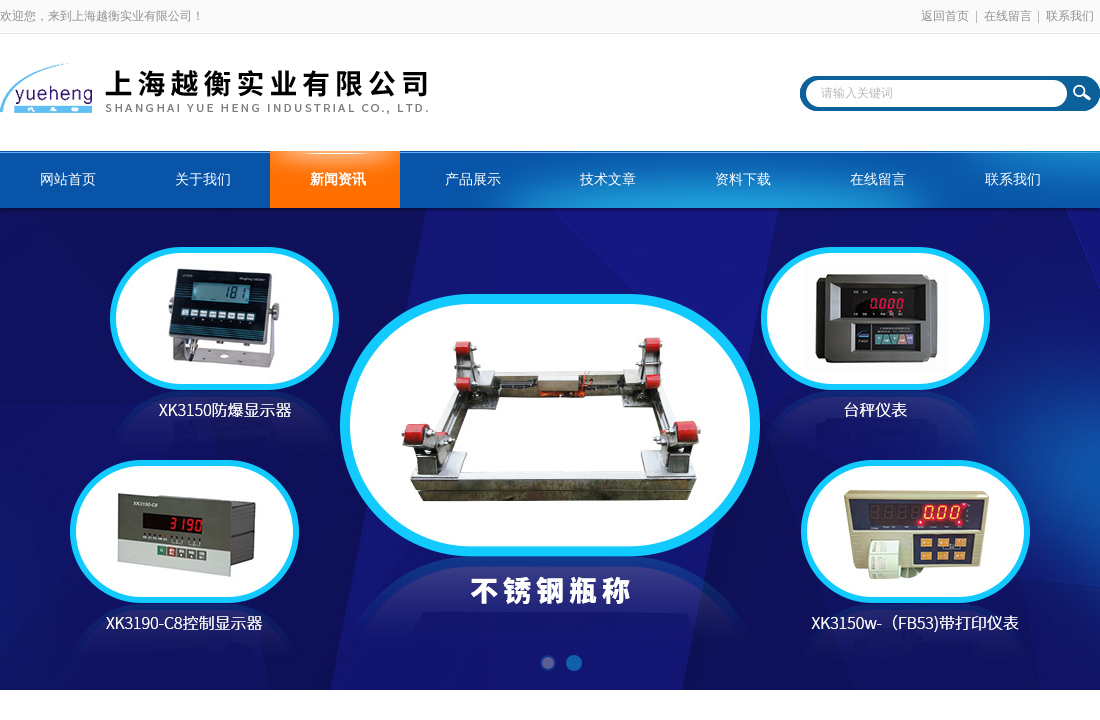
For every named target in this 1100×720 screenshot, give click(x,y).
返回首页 (945, 16)
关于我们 (203, 179)
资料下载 (743, 179)
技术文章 (608, 179)
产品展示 (473, 179)
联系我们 (1070, 16)
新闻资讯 (338, 179)
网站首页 (68, 179)
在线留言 (1008, 16)
